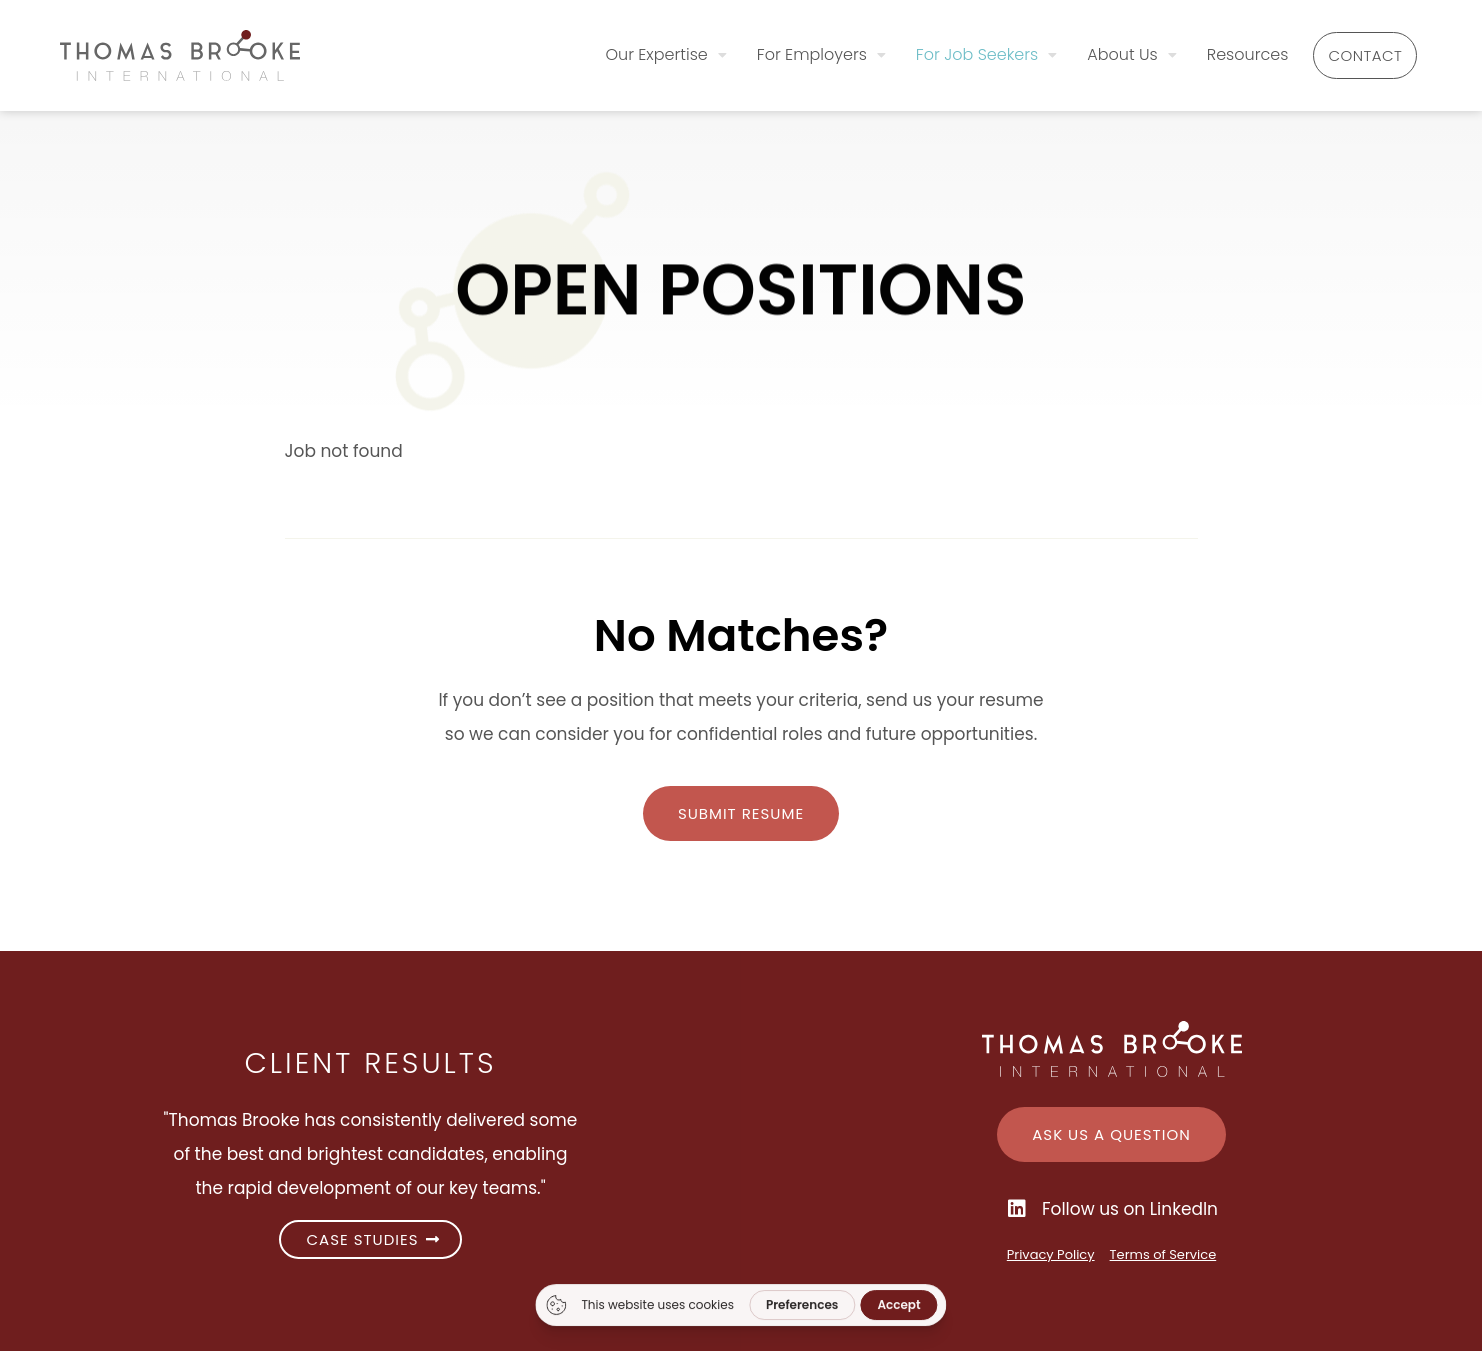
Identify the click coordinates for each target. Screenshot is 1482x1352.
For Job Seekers (948, 53)
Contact (1347, 55)
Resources (1210, 53)
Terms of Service (1163, 1255)
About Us (1094, 53)
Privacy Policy (1051, 1255)
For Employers (783, 53)
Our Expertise (628, 53)
